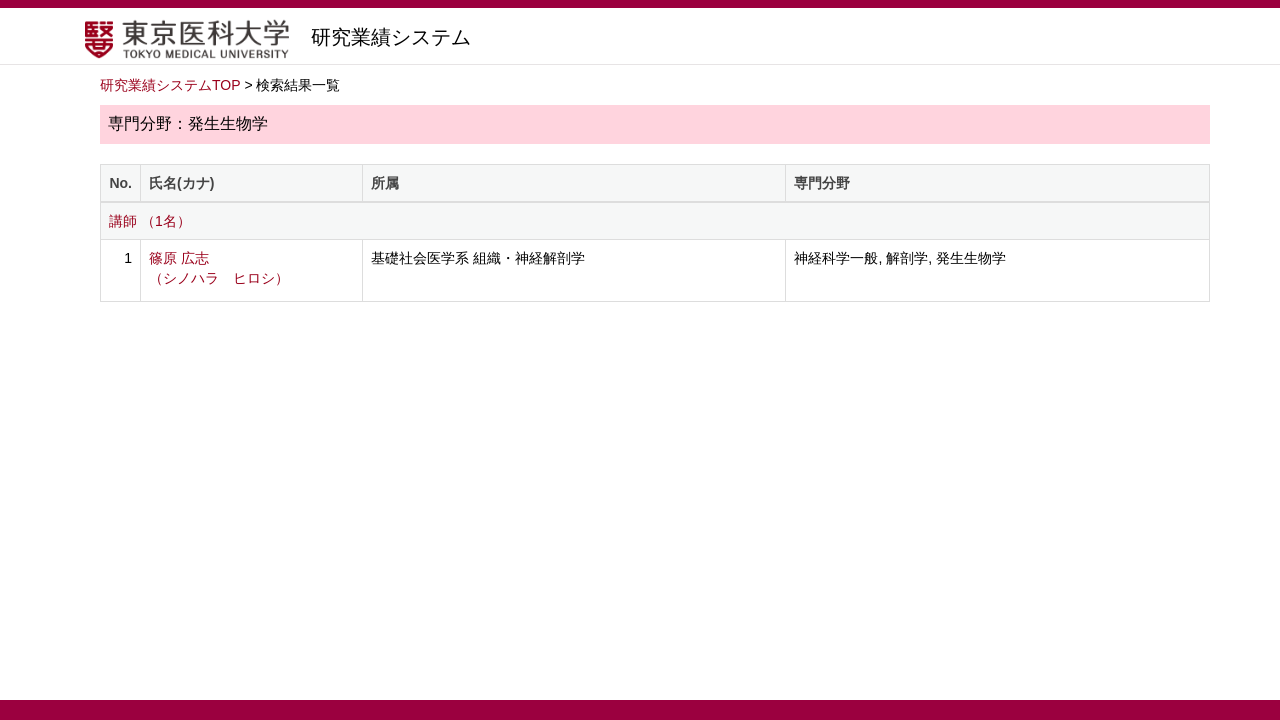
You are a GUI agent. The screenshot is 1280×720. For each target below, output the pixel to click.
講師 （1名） (150, 221)
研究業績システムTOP (170, 85)
